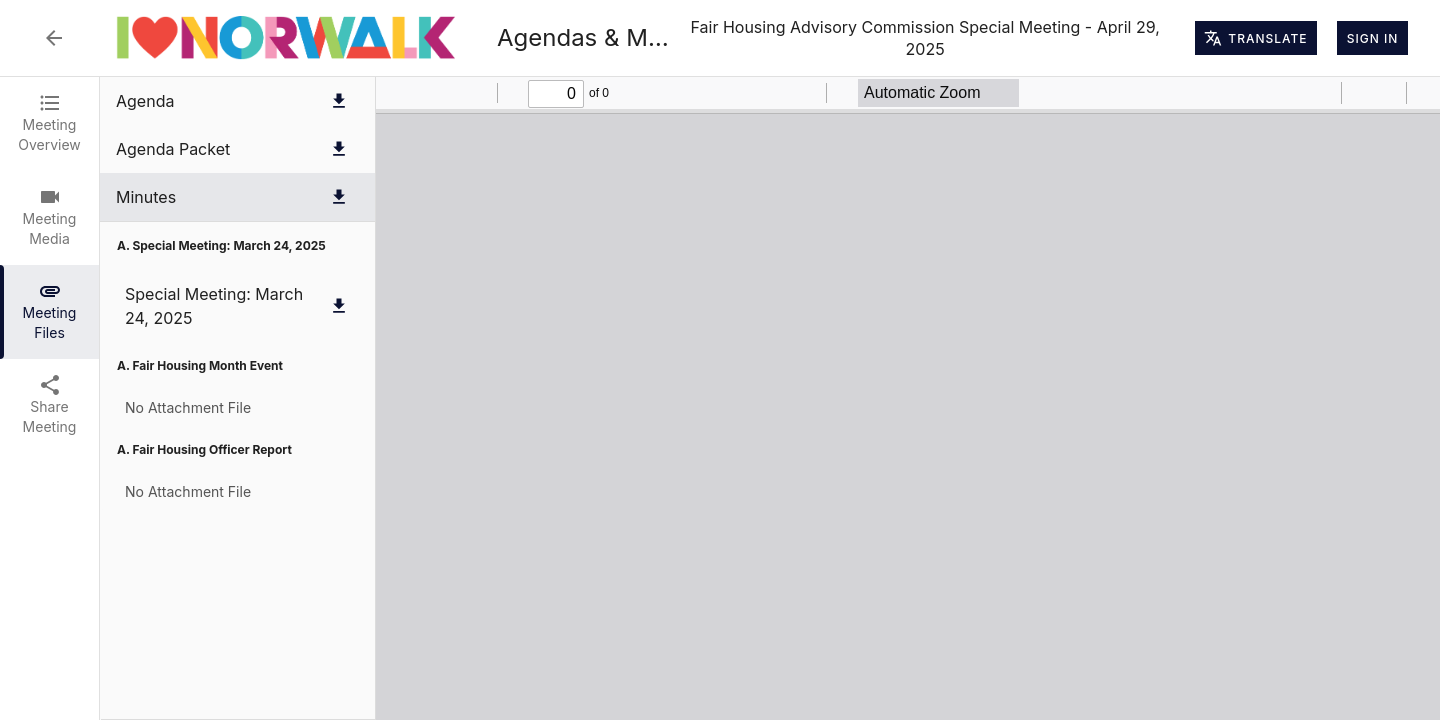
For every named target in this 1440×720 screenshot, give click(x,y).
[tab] (49, 124)
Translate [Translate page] (1255, 38)
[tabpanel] (770, 398)
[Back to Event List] (54, 38)
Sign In (1372, 38)
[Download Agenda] (339, 101)
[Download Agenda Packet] (339, 149)
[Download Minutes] (339, 197)
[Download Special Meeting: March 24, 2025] (339, 306)
